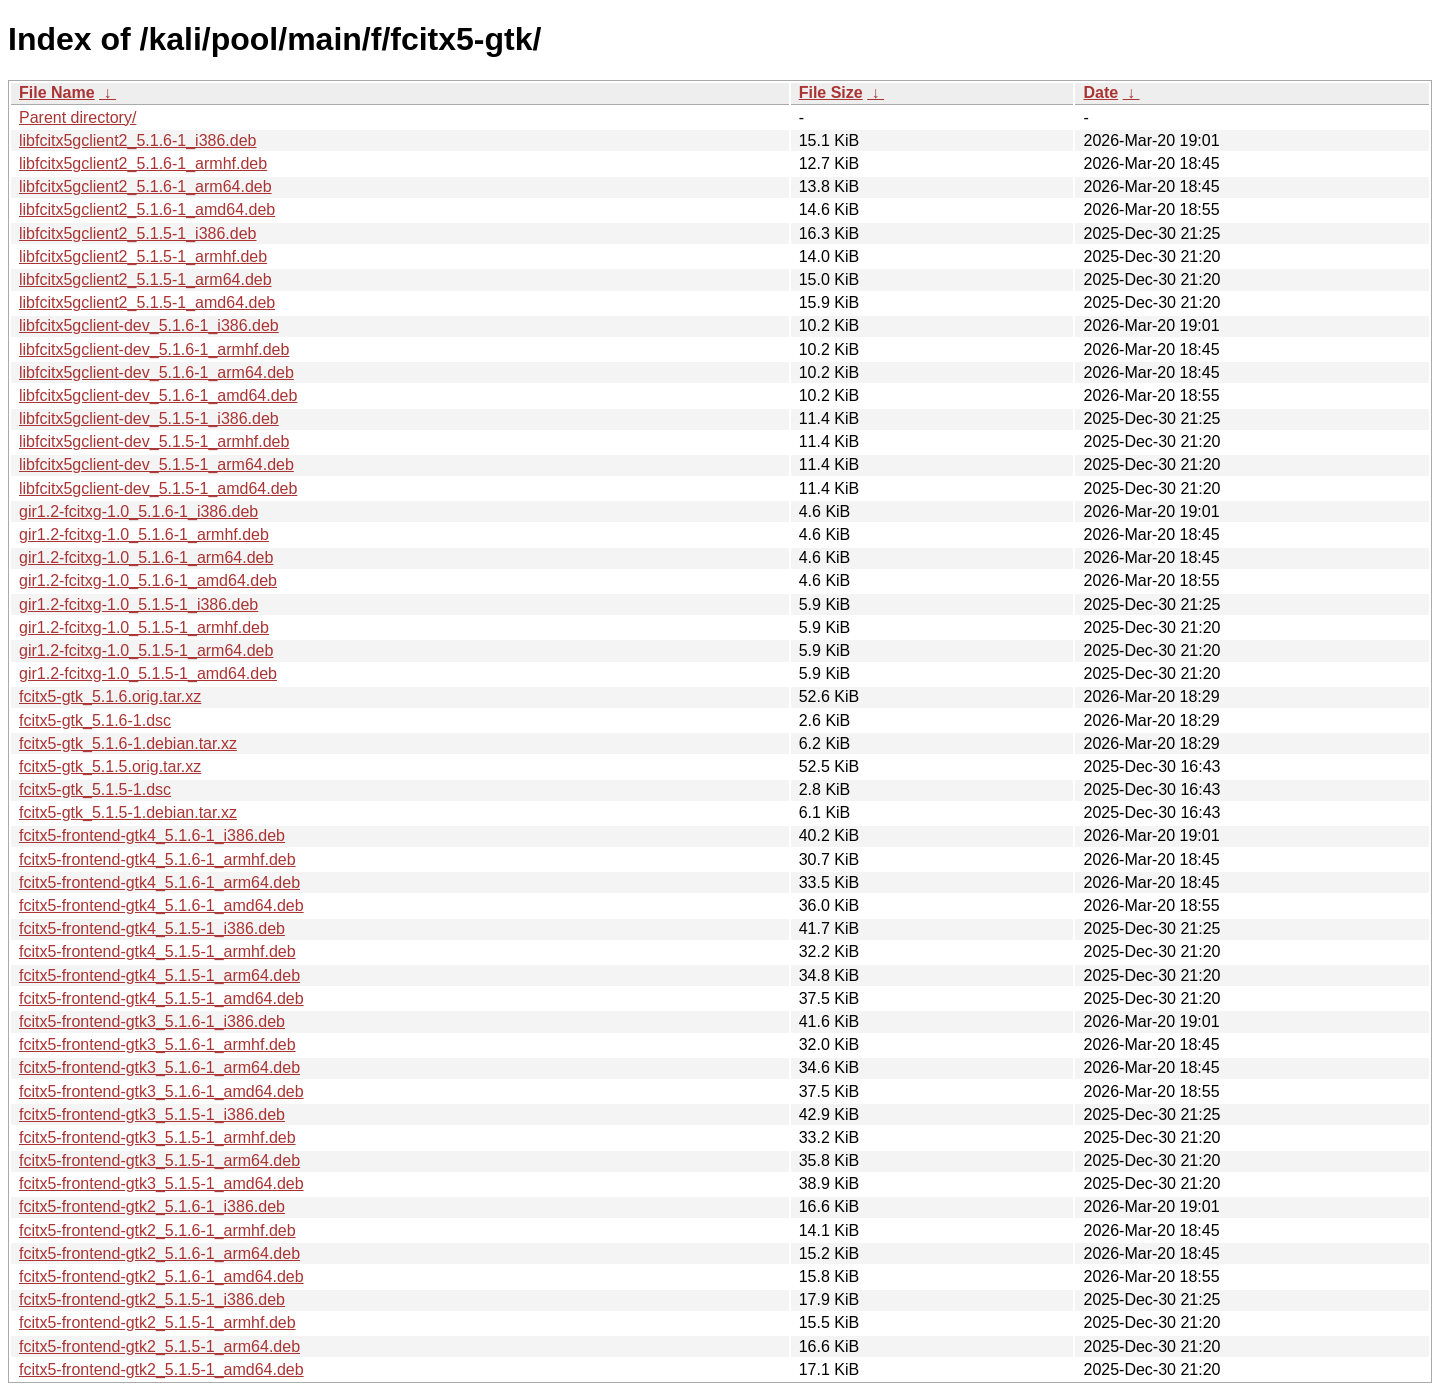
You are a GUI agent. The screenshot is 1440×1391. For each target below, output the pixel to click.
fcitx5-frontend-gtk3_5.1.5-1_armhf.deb (157, 1137)
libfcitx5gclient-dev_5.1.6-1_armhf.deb (154, 349)
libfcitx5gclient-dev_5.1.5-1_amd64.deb (158, 488)
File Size (831, 92)
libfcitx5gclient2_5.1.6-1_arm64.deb (145, 186)
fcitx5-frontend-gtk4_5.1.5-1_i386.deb (152, 928)
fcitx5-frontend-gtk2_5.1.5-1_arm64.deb (159, 1346)
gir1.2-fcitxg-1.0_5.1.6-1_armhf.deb (144, 534)
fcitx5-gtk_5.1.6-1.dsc (95, 720)
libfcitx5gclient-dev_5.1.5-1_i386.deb (149, 418)
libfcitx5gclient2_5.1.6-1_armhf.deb (143, 163)
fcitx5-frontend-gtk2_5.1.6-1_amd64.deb (161, 1276)
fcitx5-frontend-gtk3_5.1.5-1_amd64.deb (161, 1183)
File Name (57, 92)
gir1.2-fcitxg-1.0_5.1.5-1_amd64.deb (148, 673)
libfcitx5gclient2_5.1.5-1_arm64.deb (145, 279)
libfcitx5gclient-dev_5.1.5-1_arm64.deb (156, 464)
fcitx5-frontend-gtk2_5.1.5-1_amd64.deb (161, 1369)
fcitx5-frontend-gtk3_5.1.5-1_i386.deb (152, 1114)
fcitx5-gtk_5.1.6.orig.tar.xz (110, 696)
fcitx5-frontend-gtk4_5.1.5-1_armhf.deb (157, 951)
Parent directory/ (77, 117)
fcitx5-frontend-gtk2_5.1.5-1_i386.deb (152, 1299)
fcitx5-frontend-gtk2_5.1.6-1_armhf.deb (157, 1230)
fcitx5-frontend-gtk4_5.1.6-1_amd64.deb (161, 905)
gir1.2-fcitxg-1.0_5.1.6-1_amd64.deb (148, 580)
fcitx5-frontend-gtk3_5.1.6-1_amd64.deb (161, 1091)
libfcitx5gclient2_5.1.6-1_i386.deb (138, 140)
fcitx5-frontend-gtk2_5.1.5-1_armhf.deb (157, 1322)
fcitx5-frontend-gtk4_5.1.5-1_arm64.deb (159, 975)
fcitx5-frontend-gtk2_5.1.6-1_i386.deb (152, 1206)
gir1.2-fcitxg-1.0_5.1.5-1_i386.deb (138, 604)
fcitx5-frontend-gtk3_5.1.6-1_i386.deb (152, 1021)
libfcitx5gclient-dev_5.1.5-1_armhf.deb (154, 441)
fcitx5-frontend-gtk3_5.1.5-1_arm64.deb (159, 1160)
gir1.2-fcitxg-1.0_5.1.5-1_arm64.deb (146, 650)
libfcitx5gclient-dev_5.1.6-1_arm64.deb (156, 372)
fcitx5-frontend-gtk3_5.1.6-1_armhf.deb (157, 1044)
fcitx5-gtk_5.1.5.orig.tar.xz (110, 766)
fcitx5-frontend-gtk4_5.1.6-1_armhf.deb (157, 859)
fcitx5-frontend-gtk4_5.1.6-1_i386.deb (152, 835)
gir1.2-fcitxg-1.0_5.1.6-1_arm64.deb (146, 557)
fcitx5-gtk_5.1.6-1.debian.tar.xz (128, 743)
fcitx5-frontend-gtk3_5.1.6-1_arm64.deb (159, 1067)
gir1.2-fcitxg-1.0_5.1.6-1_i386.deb (138, 511)
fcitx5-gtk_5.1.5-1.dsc (95, 789)
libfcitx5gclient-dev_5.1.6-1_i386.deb (149, 325)
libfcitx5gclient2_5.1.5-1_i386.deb (138, 233)
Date (1100, 92)
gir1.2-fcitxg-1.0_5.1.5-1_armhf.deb (144, 627)
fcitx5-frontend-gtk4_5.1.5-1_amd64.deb (161, 998)
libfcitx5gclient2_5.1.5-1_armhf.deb (143, 256)
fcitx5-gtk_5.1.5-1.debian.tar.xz (128, 812)
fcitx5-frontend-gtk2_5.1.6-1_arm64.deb (159, 1253)
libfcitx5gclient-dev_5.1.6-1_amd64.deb (158, 395)
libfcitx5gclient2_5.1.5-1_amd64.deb (147, 302)
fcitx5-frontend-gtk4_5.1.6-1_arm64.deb (159, 882)
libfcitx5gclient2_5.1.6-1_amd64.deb (147, 209)
